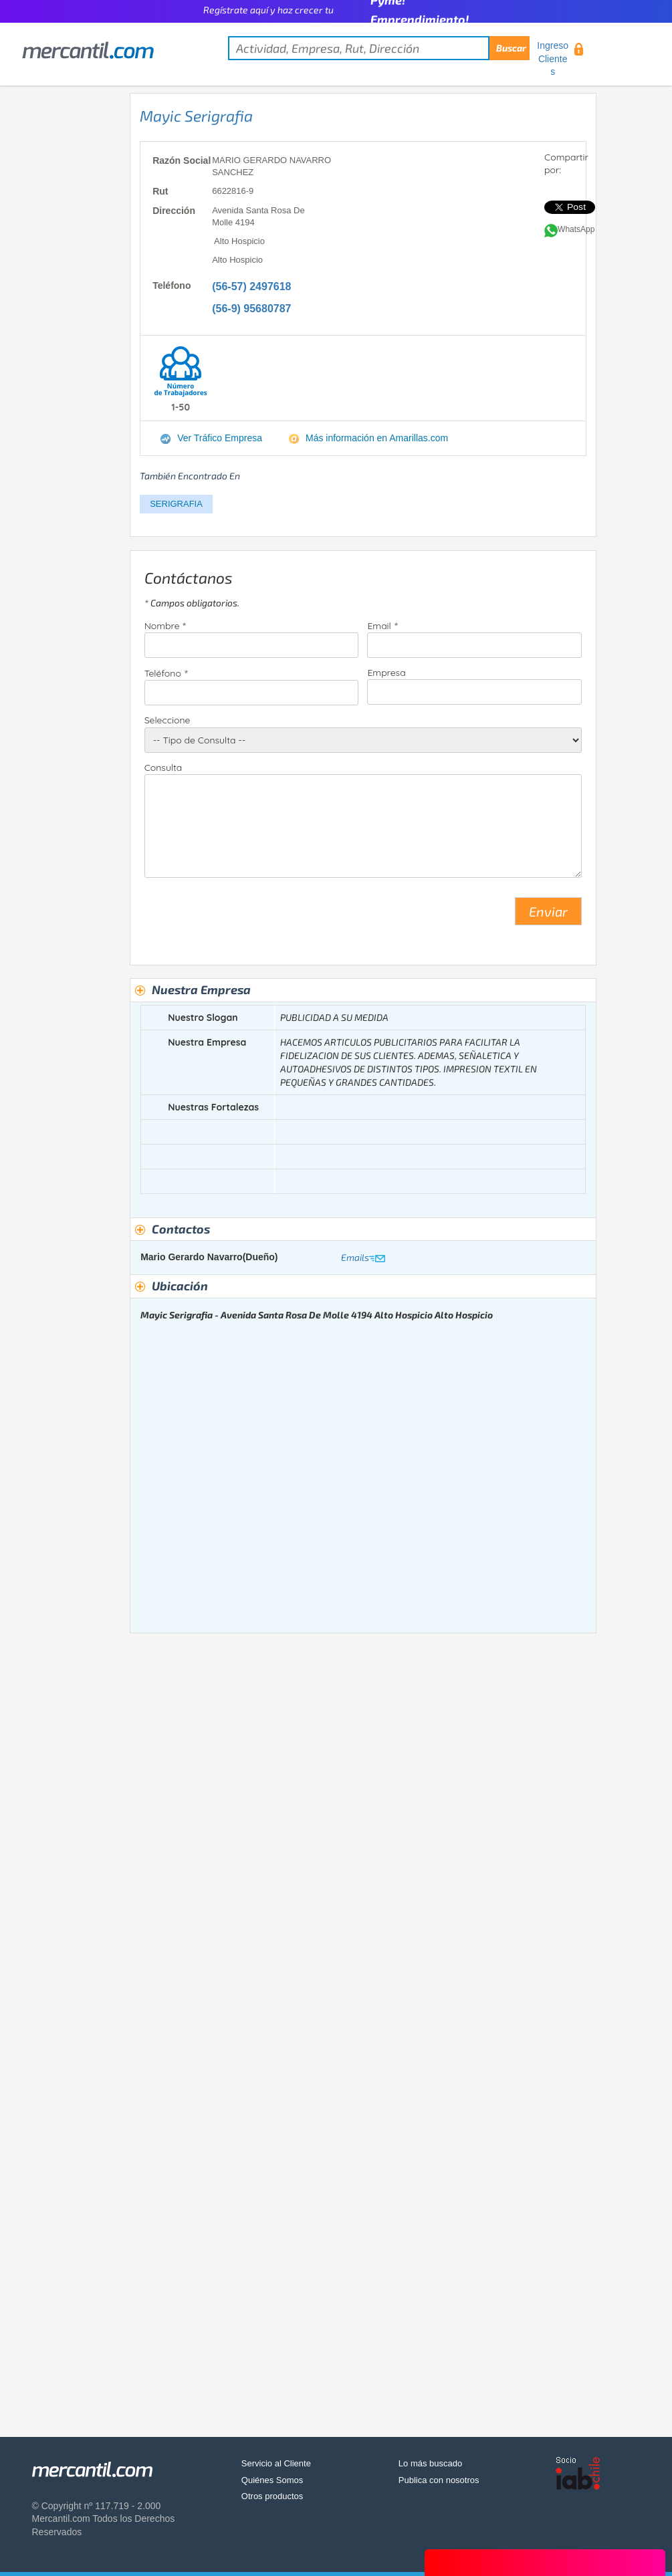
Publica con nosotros (439, 2480)
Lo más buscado (430, 2463)
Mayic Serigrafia (196, 115)
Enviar (548, 911)
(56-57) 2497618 (251, 286)
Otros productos (272, 2496)
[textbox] (379, 48)
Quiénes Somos (272, 2480)
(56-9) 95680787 (251, 308)
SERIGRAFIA (176, 504)
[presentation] (246, 917)
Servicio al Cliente (276, 2463)
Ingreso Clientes (552, 58)
